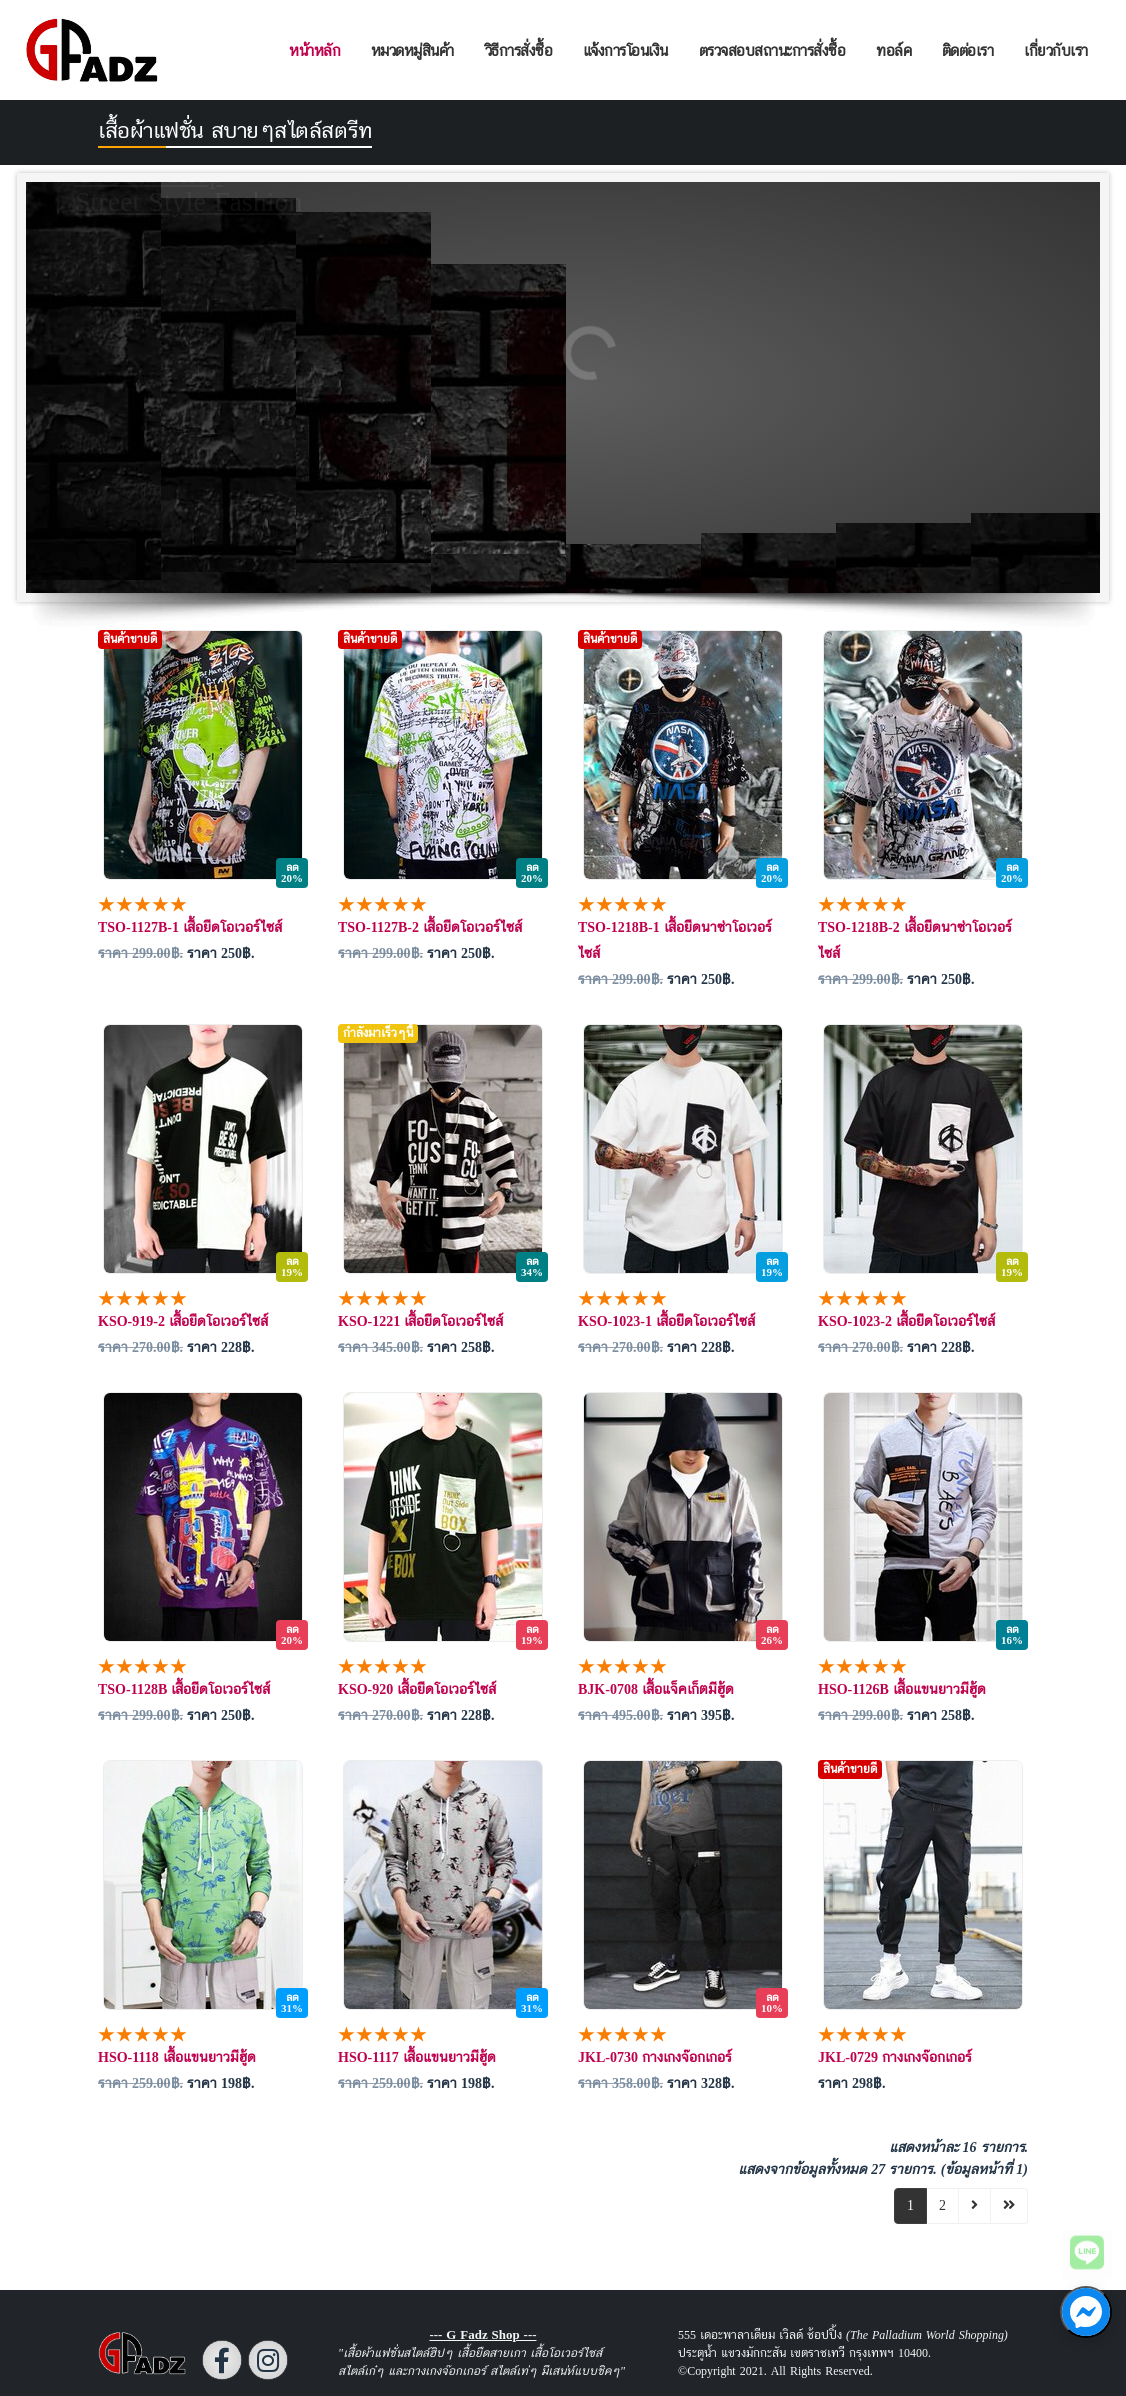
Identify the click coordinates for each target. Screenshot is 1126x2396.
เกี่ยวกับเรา (1056, 50)
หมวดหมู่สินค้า (412, 50)
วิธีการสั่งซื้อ (519, 50)
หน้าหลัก (314, 50)
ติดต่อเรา (968, 50)
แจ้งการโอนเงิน (625, 50)
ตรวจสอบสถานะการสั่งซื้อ (772, 50)
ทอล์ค (893, 50)
